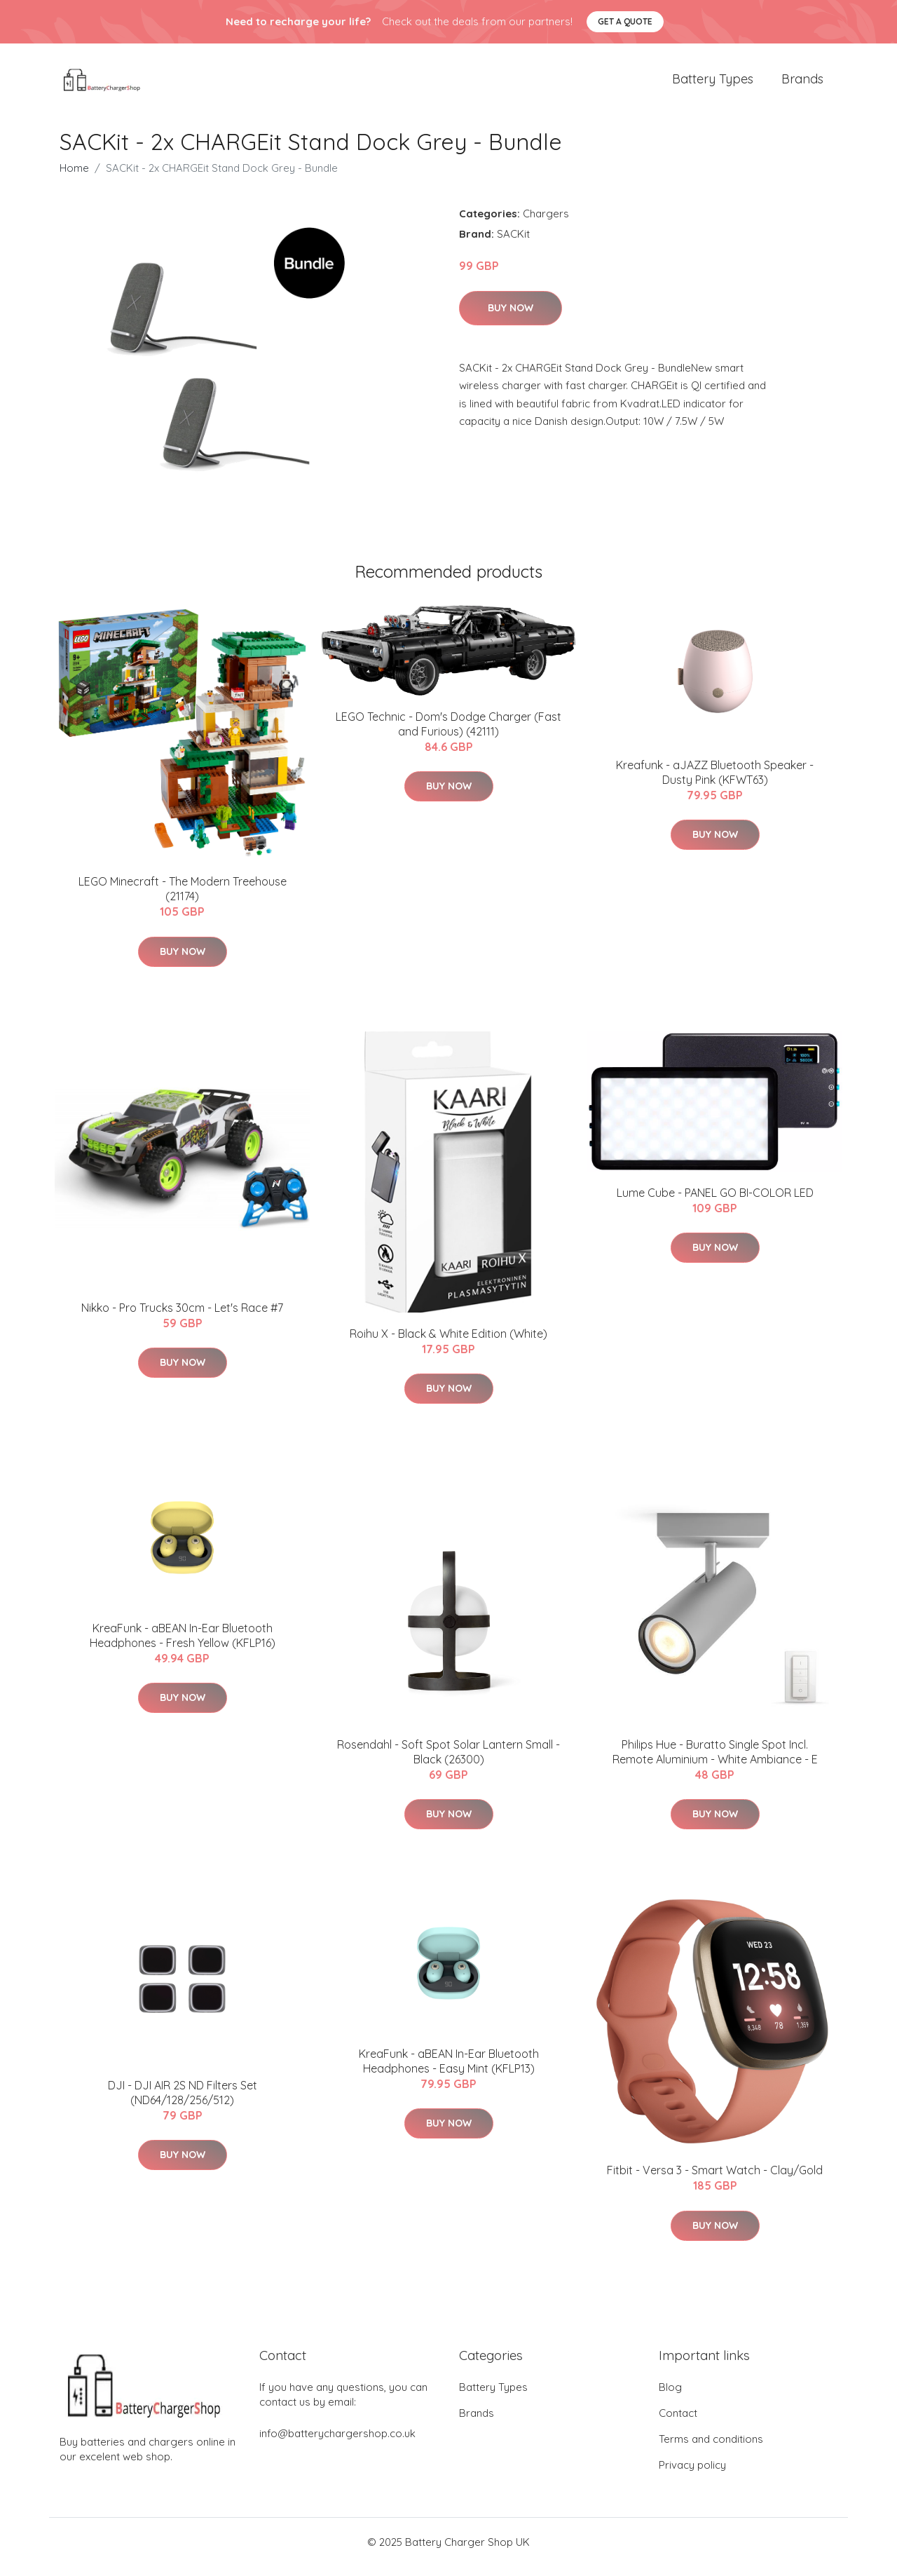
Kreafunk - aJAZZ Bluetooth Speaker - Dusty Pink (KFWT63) (715, 782)
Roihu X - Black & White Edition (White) (448, 1343)
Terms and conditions (711, 2448)
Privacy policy (692, 2474)
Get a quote (625, 21)
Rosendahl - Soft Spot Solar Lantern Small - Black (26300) (448, 1761)
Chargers (546, 223)
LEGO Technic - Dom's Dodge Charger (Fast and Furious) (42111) (448, 733)
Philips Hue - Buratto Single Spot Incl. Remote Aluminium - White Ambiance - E (715, 1761)
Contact (678, 2422)
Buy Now (510, 317)
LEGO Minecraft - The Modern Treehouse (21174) (182, 898)
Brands (802, 84)
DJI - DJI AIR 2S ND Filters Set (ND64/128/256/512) (182, 2102)
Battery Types (712, 84)
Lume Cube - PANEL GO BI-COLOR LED (715, 1202)
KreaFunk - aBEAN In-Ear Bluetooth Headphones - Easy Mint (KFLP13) (449, 2070)
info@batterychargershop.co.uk (337, 2443)
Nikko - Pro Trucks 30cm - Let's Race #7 (182, 1317)
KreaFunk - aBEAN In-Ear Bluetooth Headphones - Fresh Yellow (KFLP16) (182, 1645)
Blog (670, 2397)
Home (74, 177)
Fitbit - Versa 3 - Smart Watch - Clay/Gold (715, 2180)
